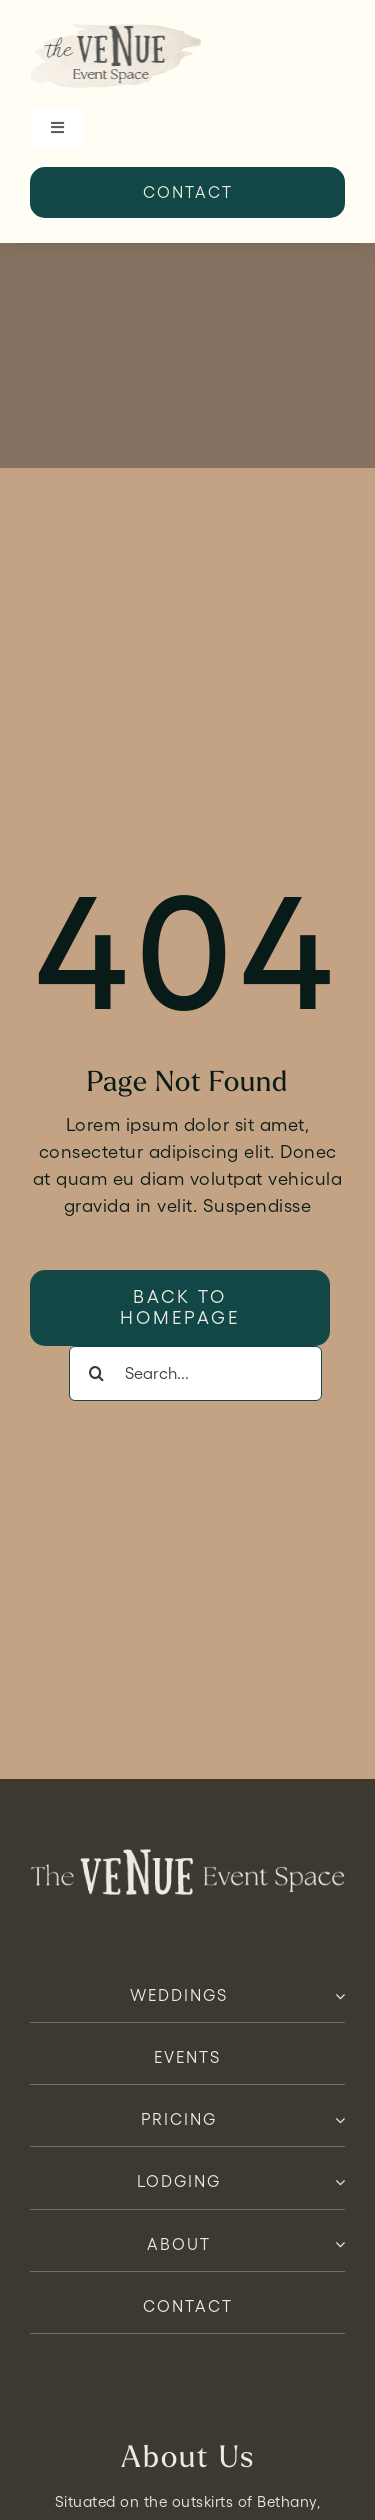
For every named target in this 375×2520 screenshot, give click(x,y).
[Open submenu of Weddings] (336, 1996)
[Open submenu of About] (336, 2245)
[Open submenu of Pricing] (336, 2120)
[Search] (96, 1373)
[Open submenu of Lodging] (336, 2182)
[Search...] (195, 1373)
